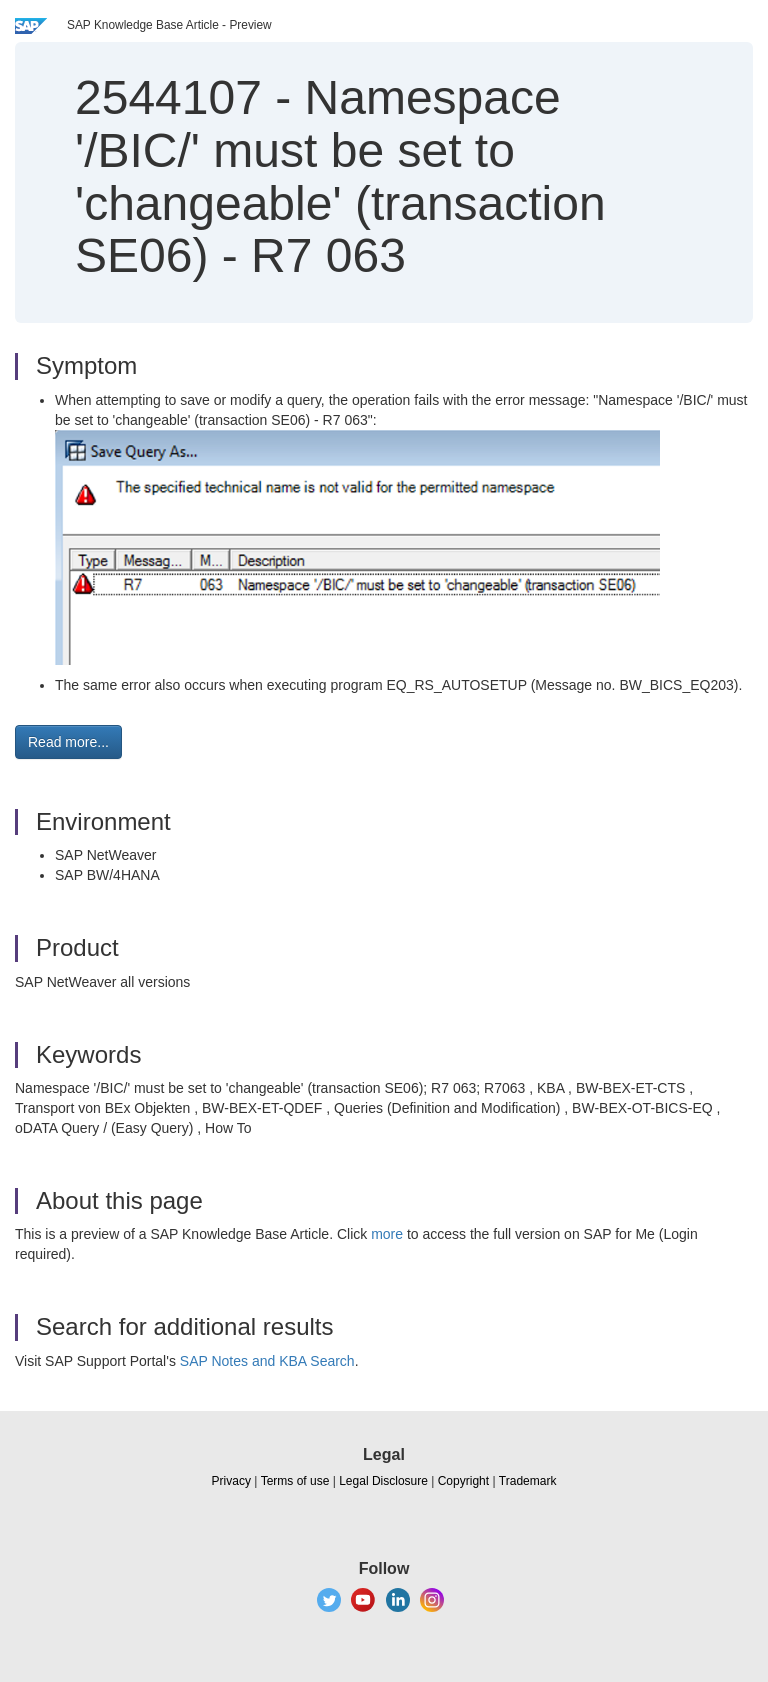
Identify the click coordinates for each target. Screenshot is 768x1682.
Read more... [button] (68, 742)
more (387, 1234)
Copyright (463, 1481)
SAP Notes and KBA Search (267, 1361)
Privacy (231, 1481)
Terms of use (295, 1481)
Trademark (528, 1481)
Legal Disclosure (383, 1481)
